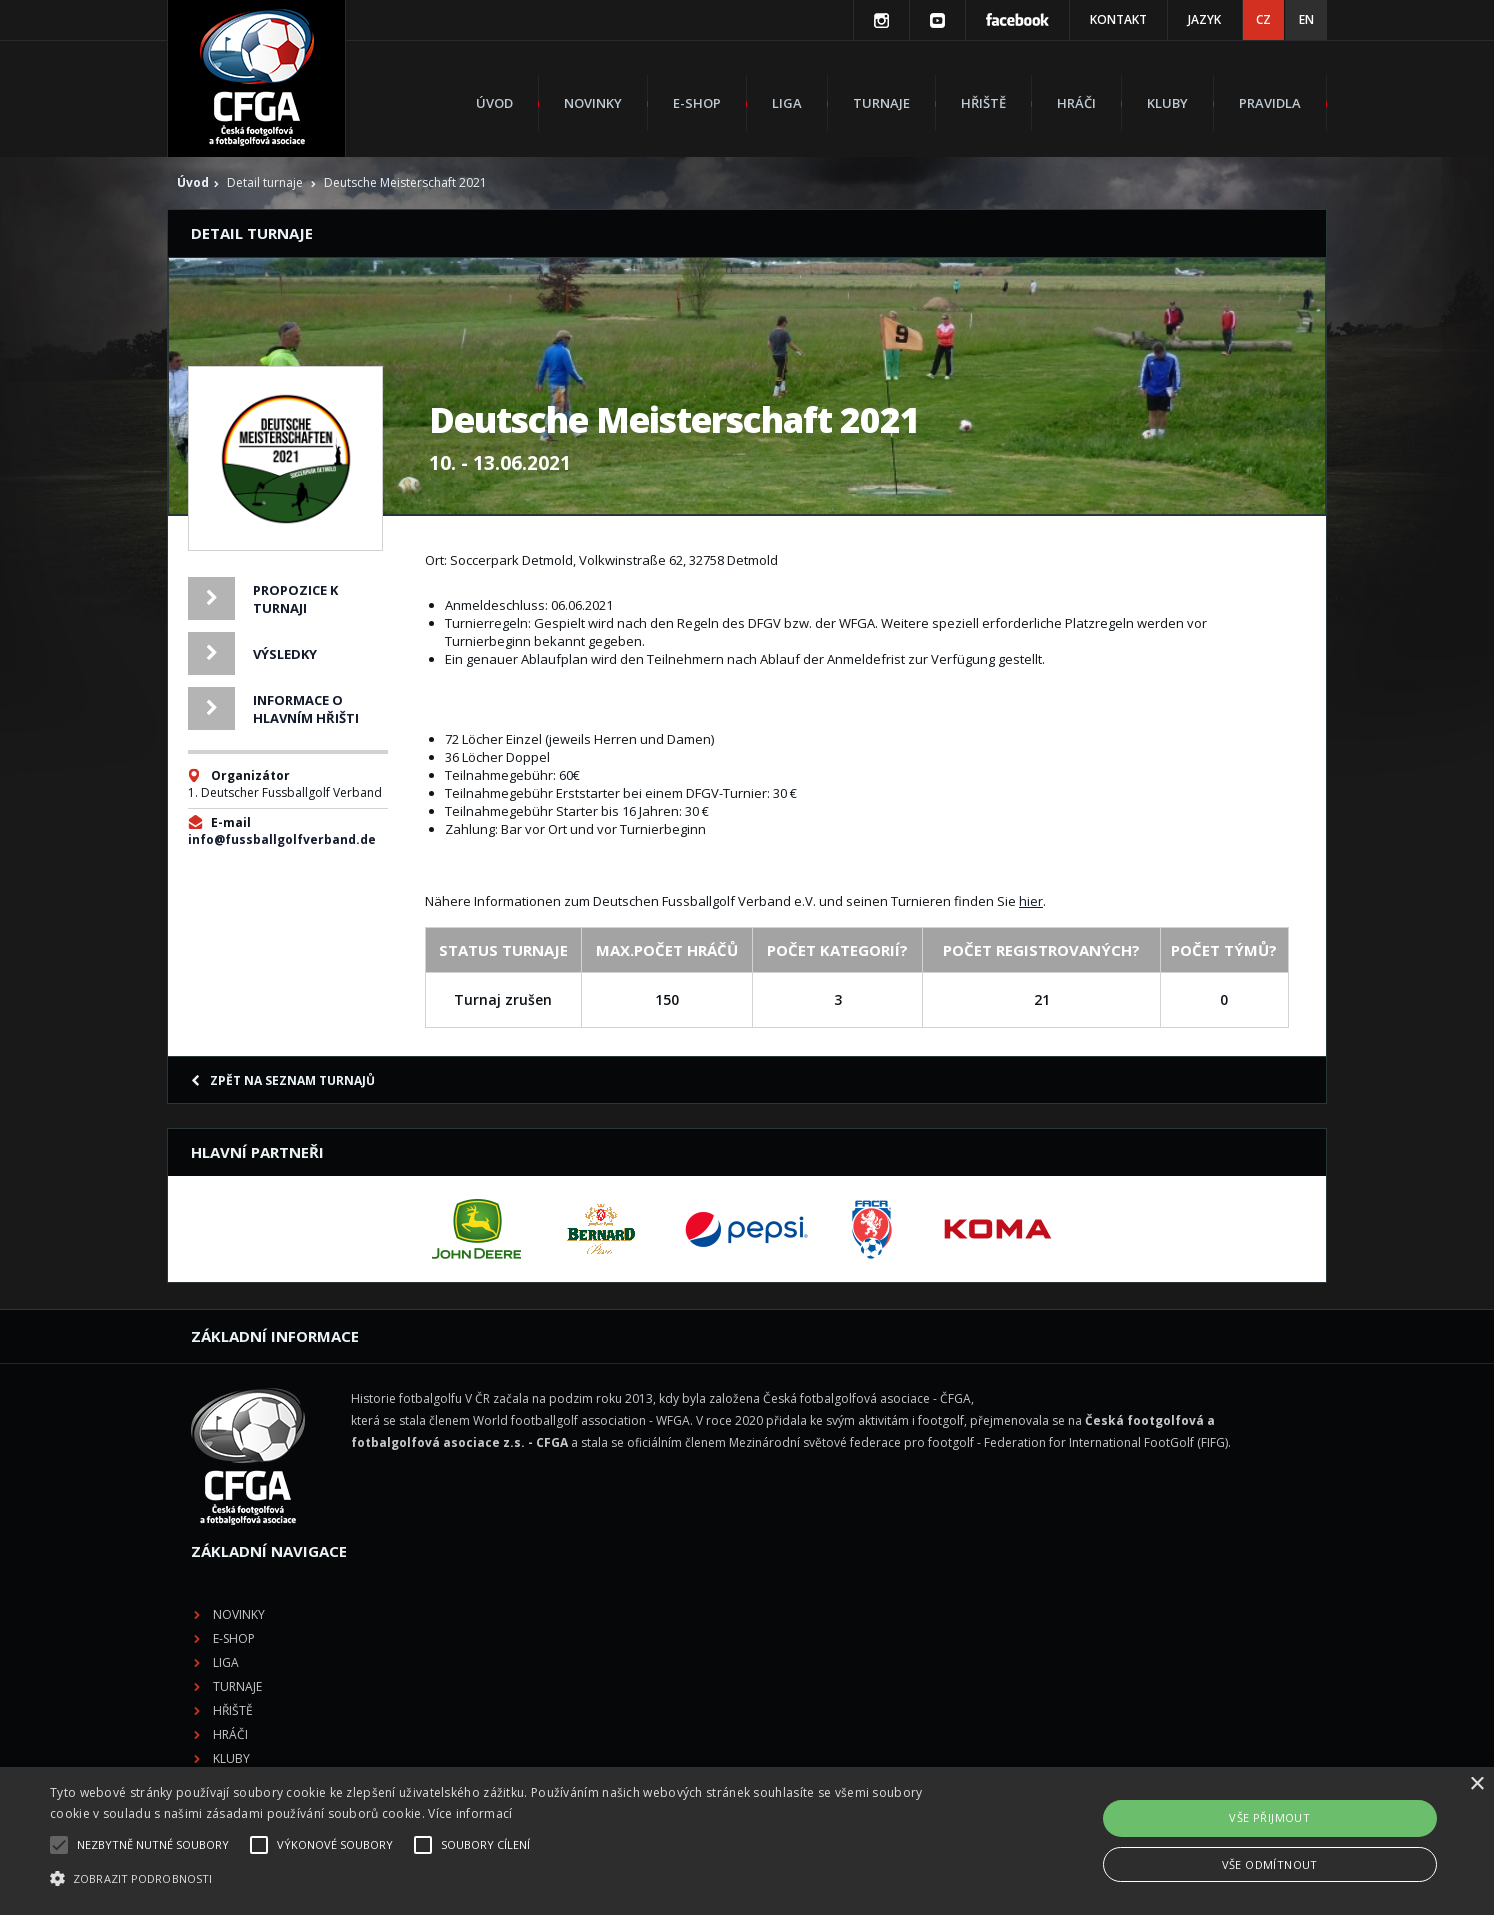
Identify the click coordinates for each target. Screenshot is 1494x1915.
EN (1306, 19)
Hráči (1076, 103)
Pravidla (1270, 103)
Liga (787, 103)
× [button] (1476, 1784)
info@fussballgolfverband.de (282, 839)
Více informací (470, 1813)
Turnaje (881, 103)
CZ (1263, 19)
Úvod (494, 103)
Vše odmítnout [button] (1270, 1864)
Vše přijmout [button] (1269, 1817)
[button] (503, 1879)
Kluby (1167, 103)
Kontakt (1118, 19)
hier (1031, 901)
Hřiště (983, 103)
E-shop (697, 103)
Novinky (593, 103)
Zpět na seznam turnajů (283, 1080)
